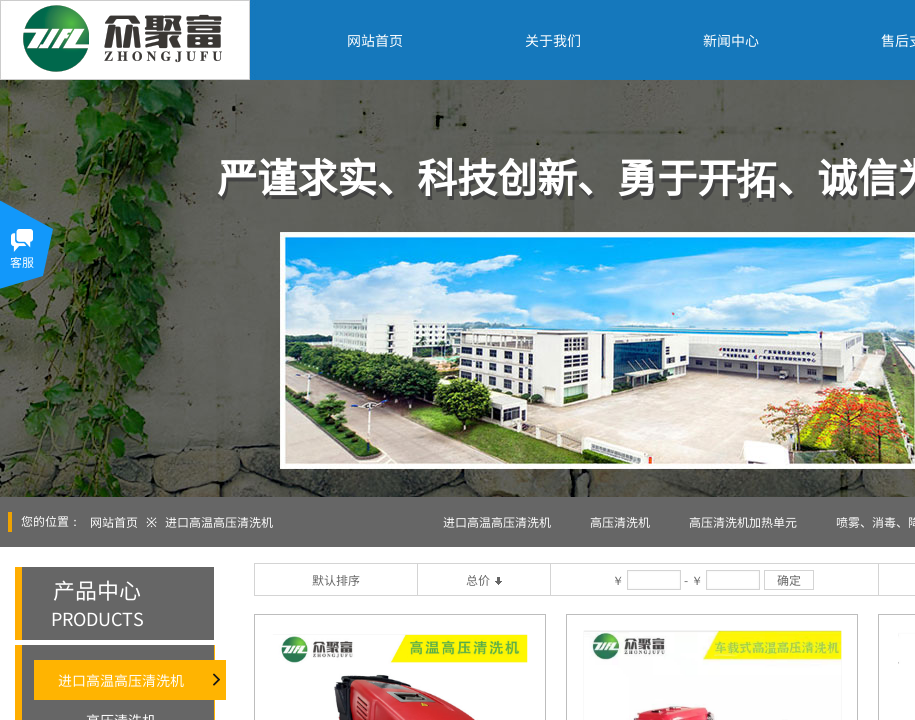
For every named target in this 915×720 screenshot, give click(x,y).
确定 (789, 579)
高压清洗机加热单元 (743, 521)
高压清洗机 (620, 521)
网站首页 (114, 521)
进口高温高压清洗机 (219, 521)
